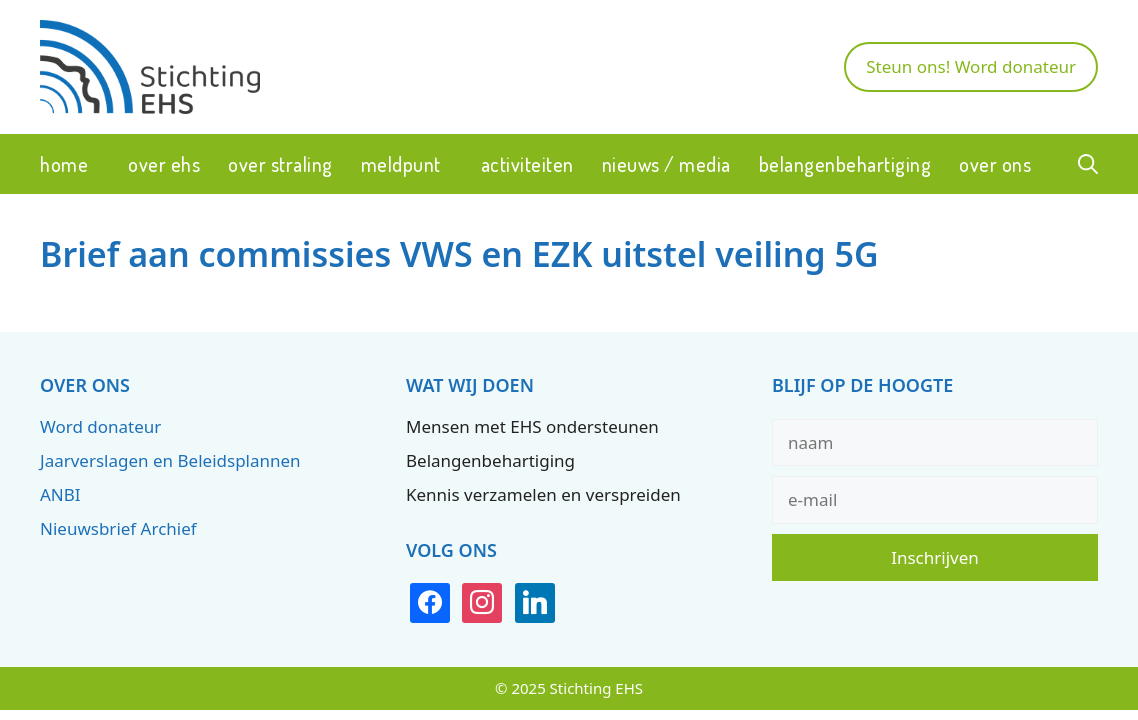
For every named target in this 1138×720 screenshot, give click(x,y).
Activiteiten (527, 164)
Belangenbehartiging (845, 164)
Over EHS (164, 164)
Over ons (995, 164)
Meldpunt (401, 164)
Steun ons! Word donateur (971, 66)
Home (64, 164)
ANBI (60, 494)
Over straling (280, 164)
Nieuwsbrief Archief (118, 528)
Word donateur (100, 426)
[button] (1088, 164)
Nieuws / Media (666, 164)
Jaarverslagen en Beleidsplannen (170, 460)
